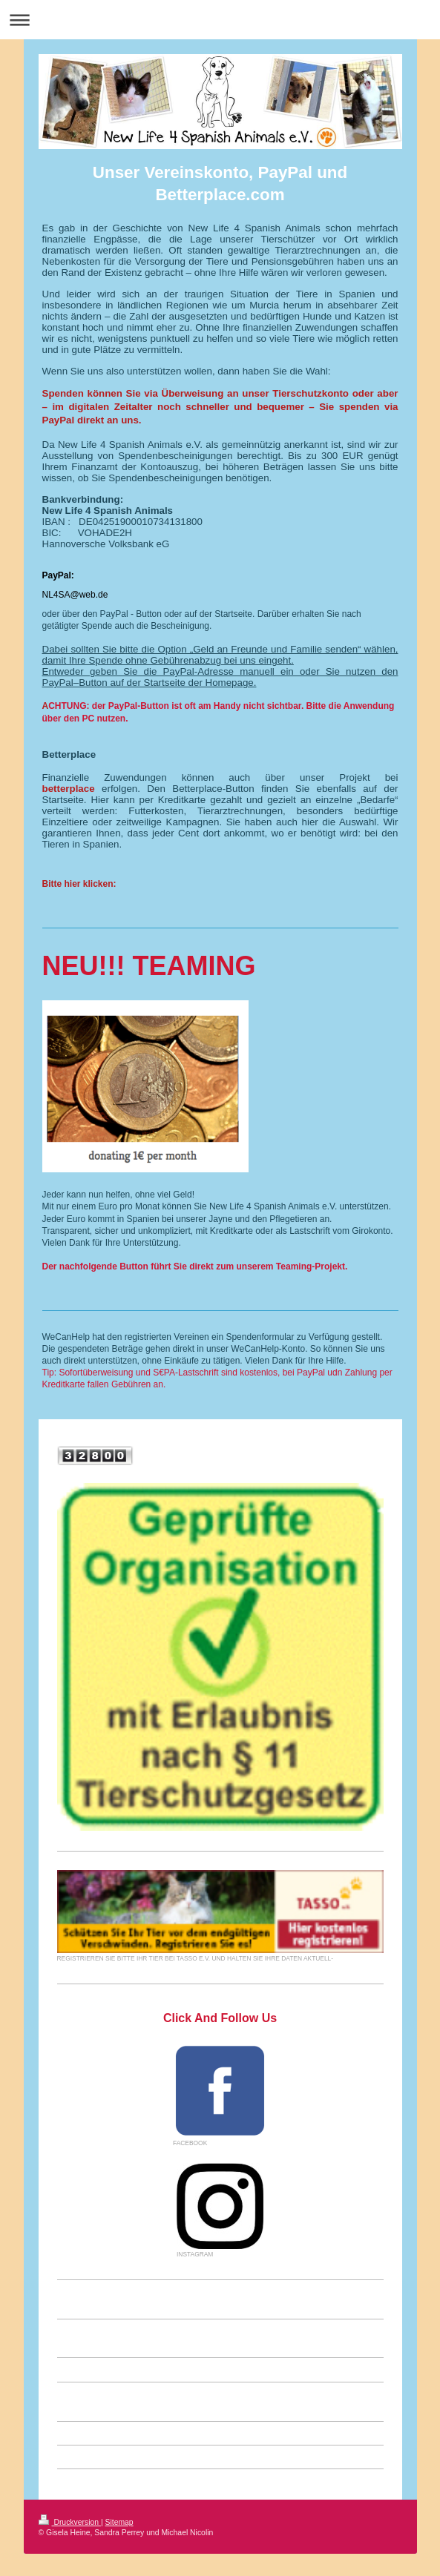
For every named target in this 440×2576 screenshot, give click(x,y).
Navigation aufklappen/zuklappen (220, 20)
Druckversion (70, 2522)
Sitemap (119, 2522)
